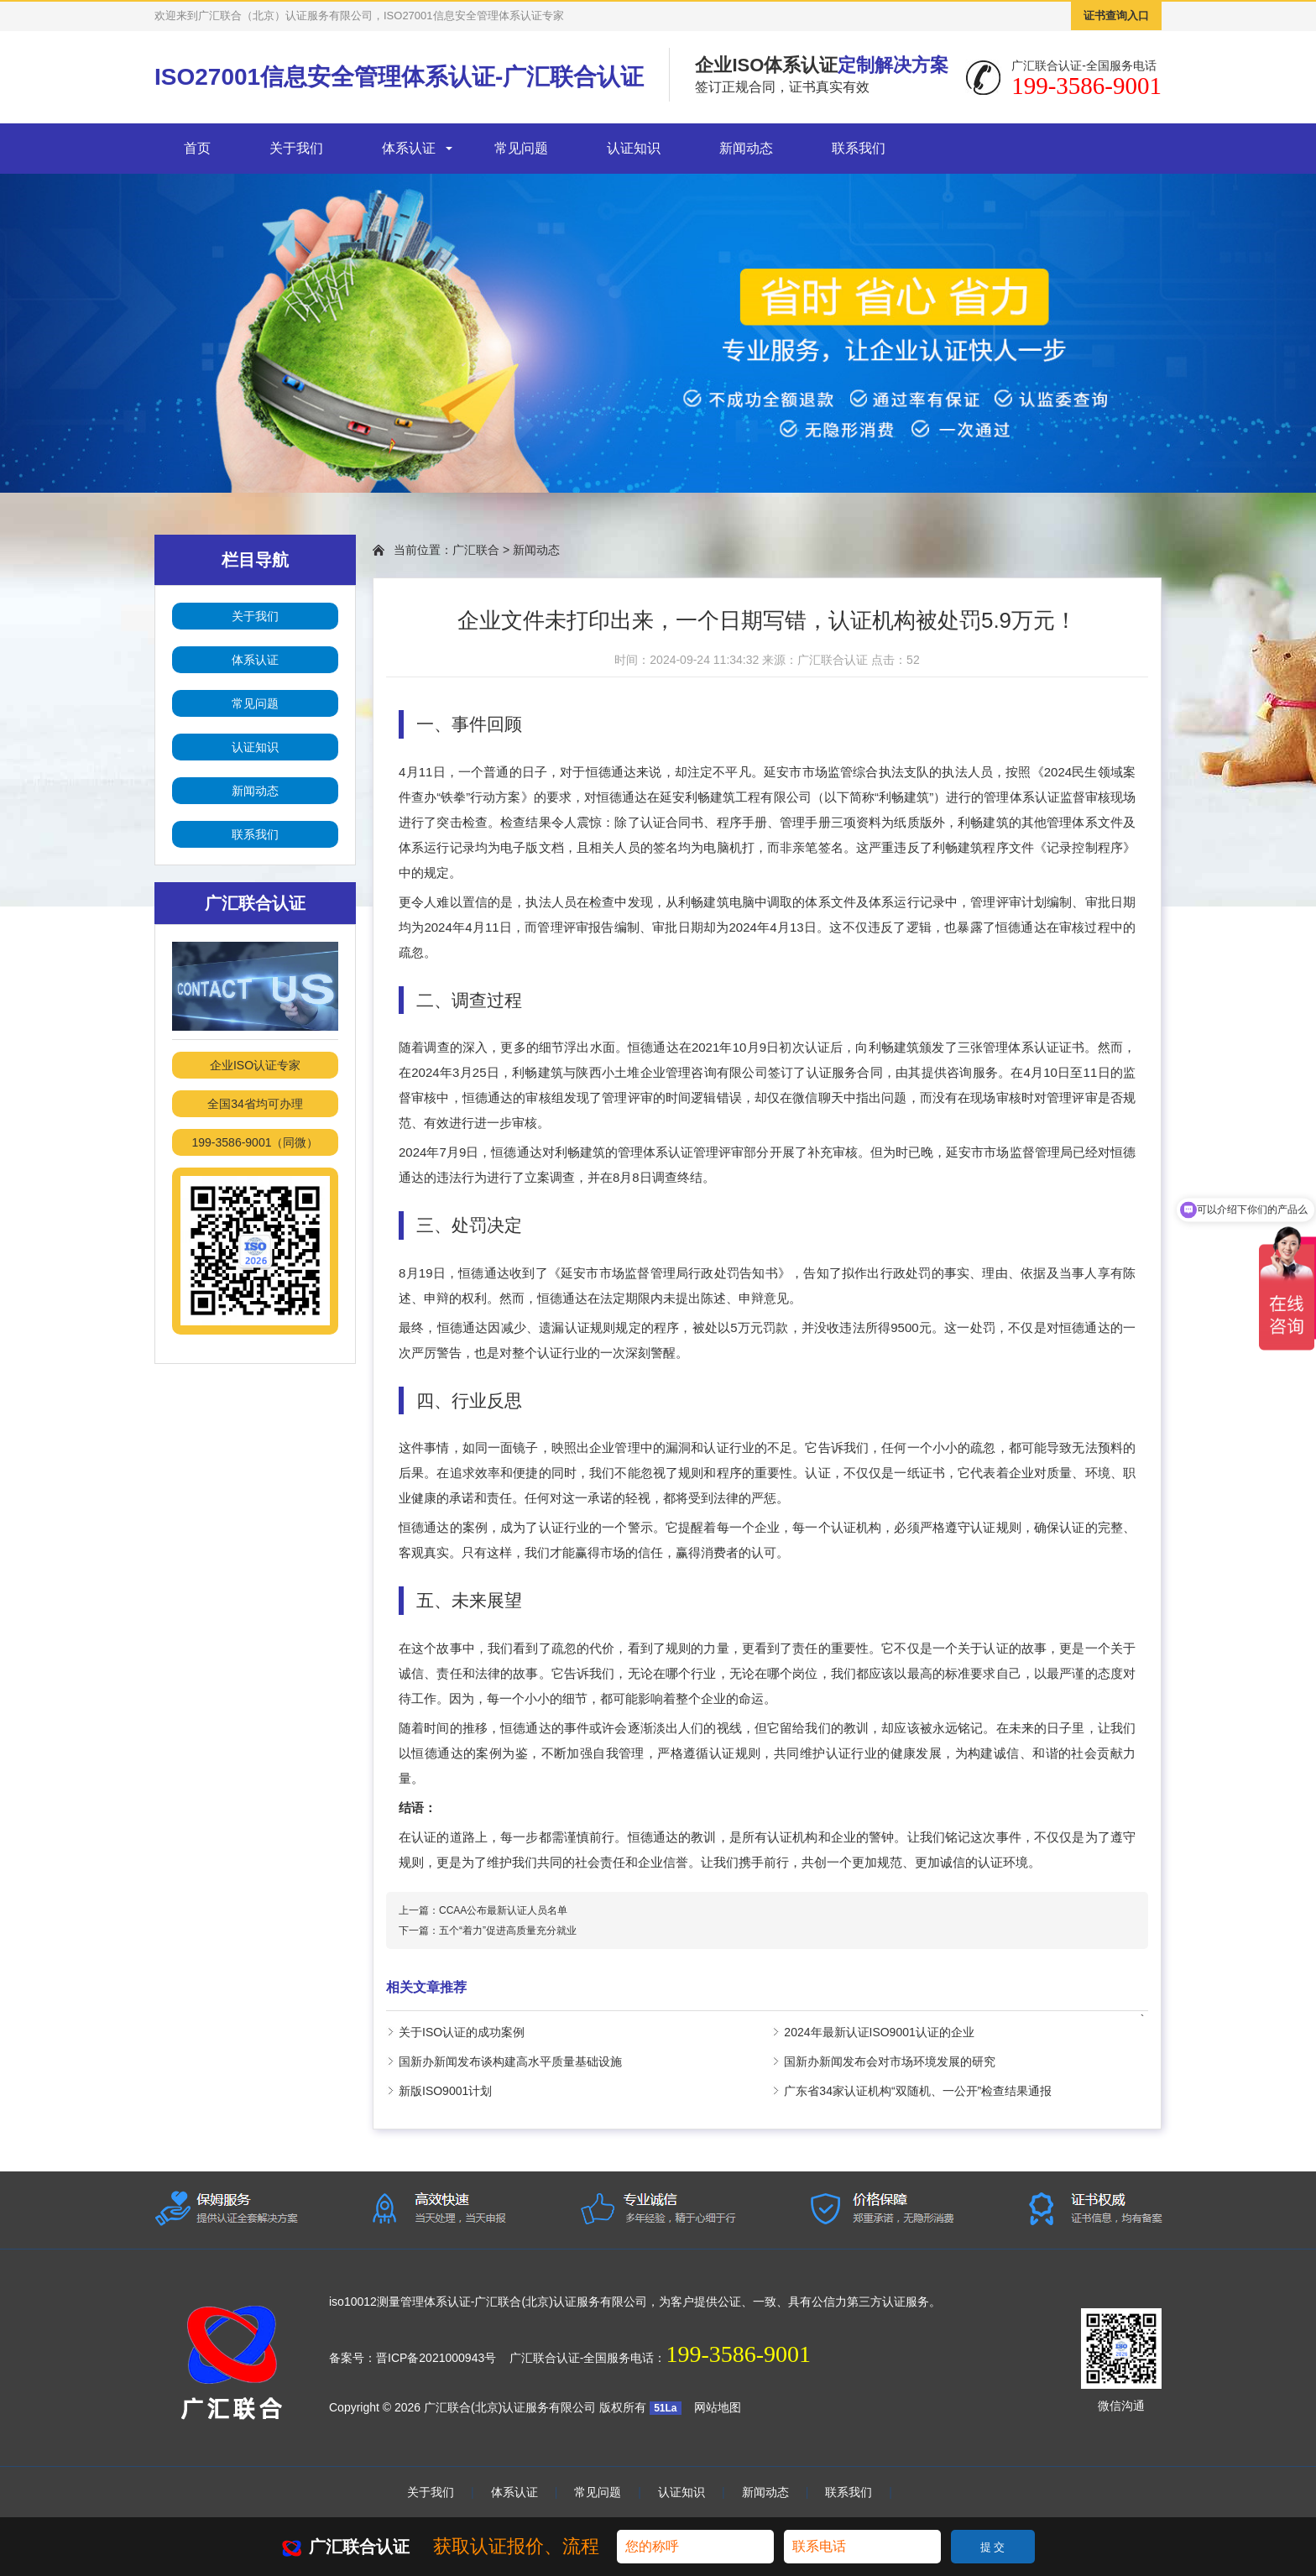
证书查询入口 (1116, 15)
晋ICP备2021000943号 (436, 2357)
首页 (197, 148)
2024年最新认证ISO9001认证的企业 (879, 2032)
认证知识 (634, 148)
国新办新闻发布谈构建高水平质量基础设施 (510, 2061)
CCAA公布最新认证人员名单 (503, 1910)
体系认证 (409, 148)
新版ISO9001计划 (445, 2091)
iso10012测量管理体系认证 (400, 2301)
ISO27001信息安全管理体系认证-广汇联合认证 (399, 77)
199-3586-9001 (738, 2354)
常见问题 (521, 148)
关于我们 (296, 148)
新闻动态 (746, 148)
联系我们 (858, 148)
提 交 (992, 2547)
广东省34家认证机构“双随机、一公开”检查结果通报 (918, 2091)
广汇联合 (475, 549)
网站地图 (717, 2407)
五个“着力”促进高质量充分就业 (508, 1930)
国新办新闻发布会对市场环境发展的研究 (889, 2061)
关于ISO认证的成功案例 (462, 2032)
